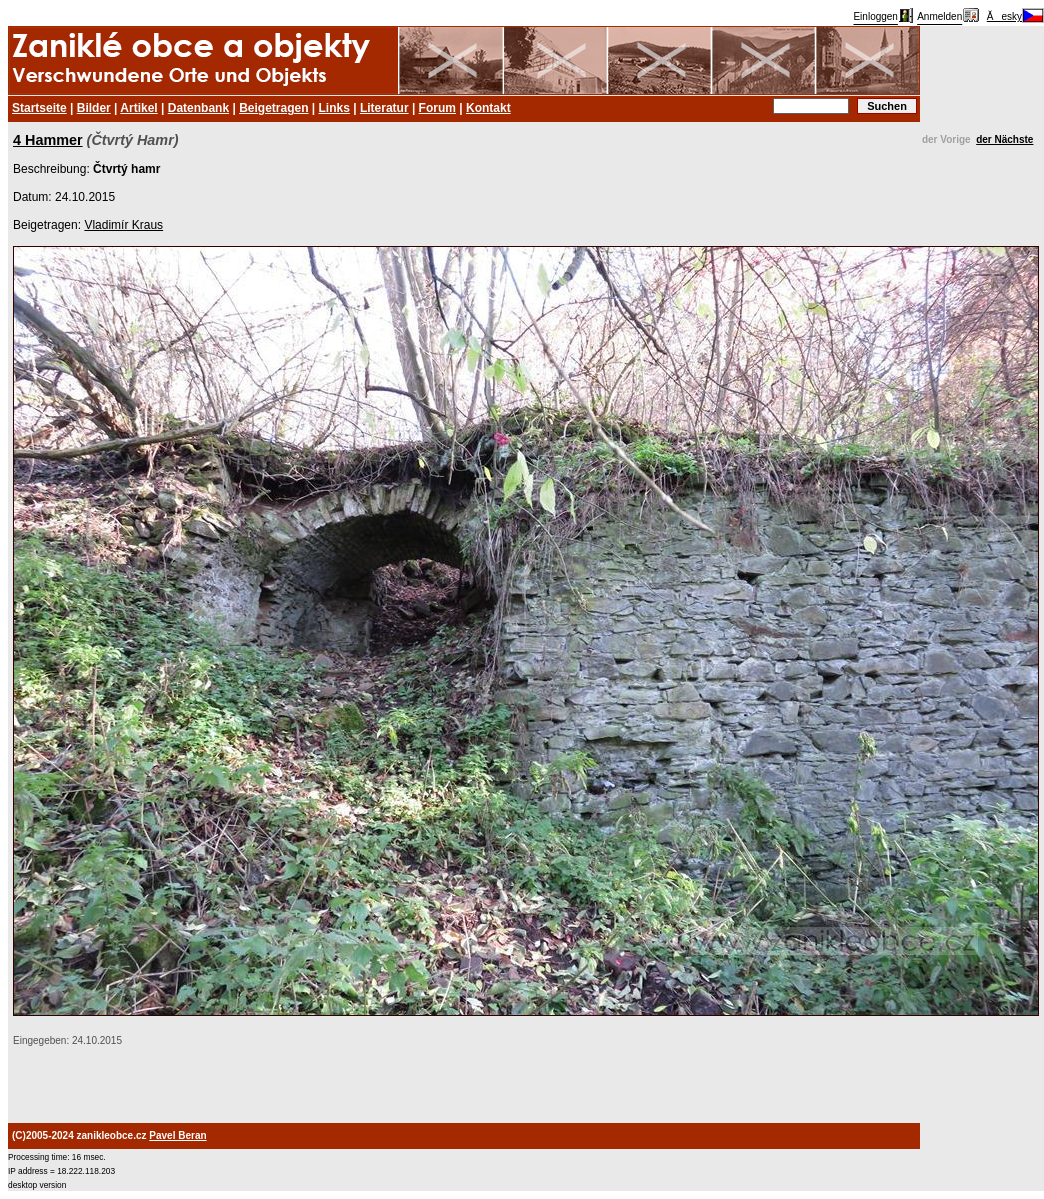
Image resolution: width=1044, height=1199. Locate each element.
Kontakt (488, 108)
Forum (437, 108)
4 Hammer (48, 140)
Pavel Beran (177, 1135)
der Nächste (1004, 139)
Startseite (39, 108)
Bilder (94, 108)
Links (334, 108)
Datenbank (198, 108)
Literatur (384, 108)
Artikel (138, 108)
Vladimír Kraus (123, 225)
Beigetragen (273, 108)
